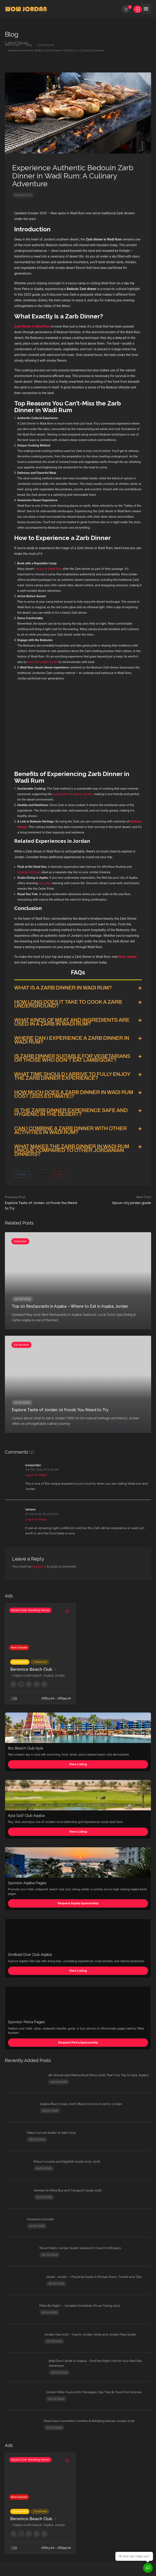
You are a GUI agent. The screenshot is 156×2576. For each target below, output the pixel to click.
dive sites (45, 883)
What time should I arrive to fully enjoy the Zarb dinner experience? (72, 1076)
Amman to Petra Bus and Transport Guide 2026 (68, 2190)
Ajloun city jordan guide (131, 1199)
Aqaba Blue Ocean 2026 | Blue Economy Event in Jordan (81, 2104)
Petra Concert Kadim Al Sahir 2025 (51, 2133)
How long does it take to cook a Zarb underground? (68, 1004)
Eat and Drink (23, 195)
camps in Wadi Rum (48, 569)
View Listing (78, 1764)
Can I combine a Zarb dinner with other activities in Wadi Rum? (70, 1130)
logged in (39, 1566)
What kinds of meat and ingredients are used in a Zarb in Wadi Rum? (71, 1022)
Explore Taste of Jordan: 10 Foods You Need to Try (41, 1202)
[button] (78, 987)
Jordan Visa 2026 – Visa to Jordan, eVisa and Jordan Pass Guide (90, 2334)
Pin (59, 1174)
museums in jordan (40, 2219)
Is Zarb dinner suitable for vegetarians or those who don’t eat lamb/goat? (72, 1058)
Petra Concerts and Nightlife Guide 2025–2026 (67, 2161)
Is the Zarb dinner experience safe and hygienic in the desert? (71, 1112)
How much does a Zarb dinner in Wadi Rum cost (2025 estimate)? (73, 1094)
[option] (40, 1653)
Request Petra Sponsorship (78, 2042)
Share (21, 1174)
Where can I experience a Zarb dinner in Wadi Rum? (71, 1040)
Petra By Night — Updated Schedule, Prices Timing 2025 (79, 2306)
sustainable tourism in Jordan (72, 794)
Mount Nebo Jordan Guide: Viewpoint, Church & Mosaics (80, 2248)
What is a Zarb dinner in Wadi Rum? (63, 988)
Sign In (137, 9)
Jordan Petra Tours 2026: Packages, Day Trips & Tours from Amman (94, 2392)
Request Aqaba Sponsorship (78, 1903)
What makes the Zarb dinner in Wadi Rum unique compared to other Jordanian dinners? (71, 1150)
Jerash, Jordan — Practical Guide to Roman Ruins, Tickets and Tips (94, 2277)
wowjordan (33, 1465)
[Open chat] (148, 2568)
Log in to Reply (36, 1475)
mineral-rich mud (28, 872)
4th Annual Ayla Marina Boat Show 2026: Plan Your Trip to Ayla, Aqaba (98, 2075)
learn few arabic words (42, 662)
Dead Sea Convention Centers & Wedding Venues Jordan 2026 (89, 2421)
